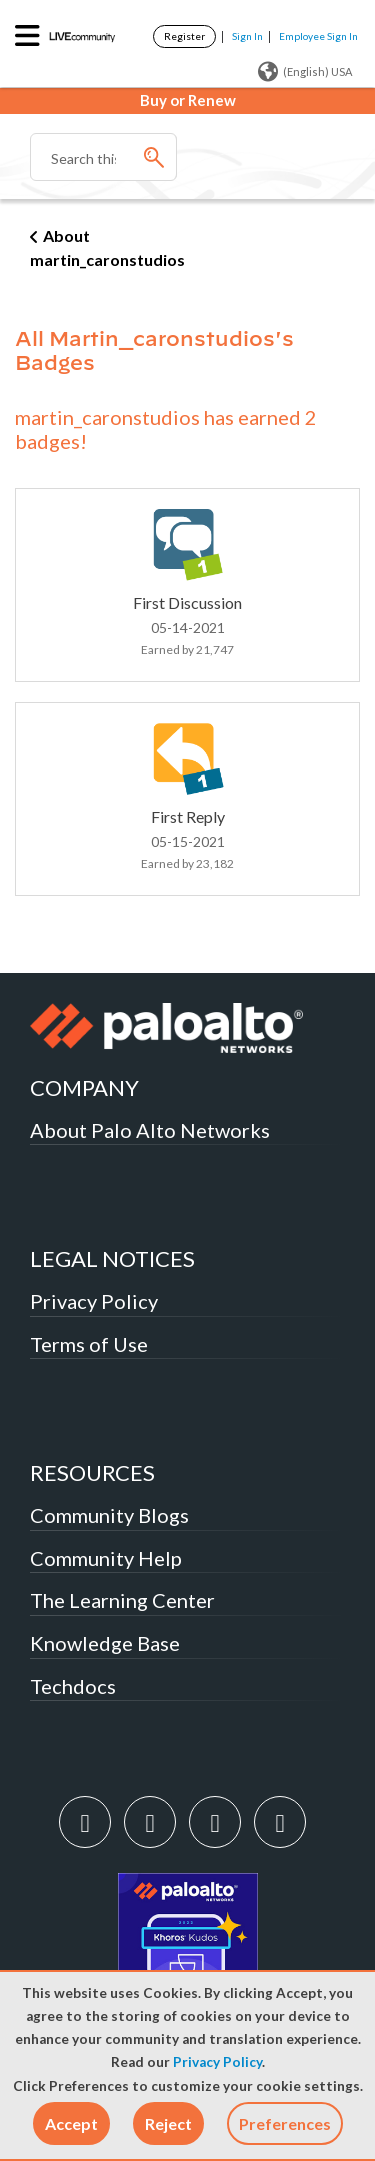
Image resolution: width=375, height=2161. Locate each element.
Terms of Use (89, 1344)
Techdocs (73, 1686)
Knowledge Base (105, 1643)
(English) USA (305, 72)
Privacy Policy (217, 2062)
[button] (71, 2123)
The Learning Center (122, 1600)
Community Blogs (109, 1515)
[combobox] (103, 157)
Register (184, 36)
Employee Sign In (318, 36)
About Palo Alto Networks (150, 1130)
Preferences (285, 2123)
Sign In (247, 36)
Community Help (106, 1558)
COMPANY (84, 1087)
